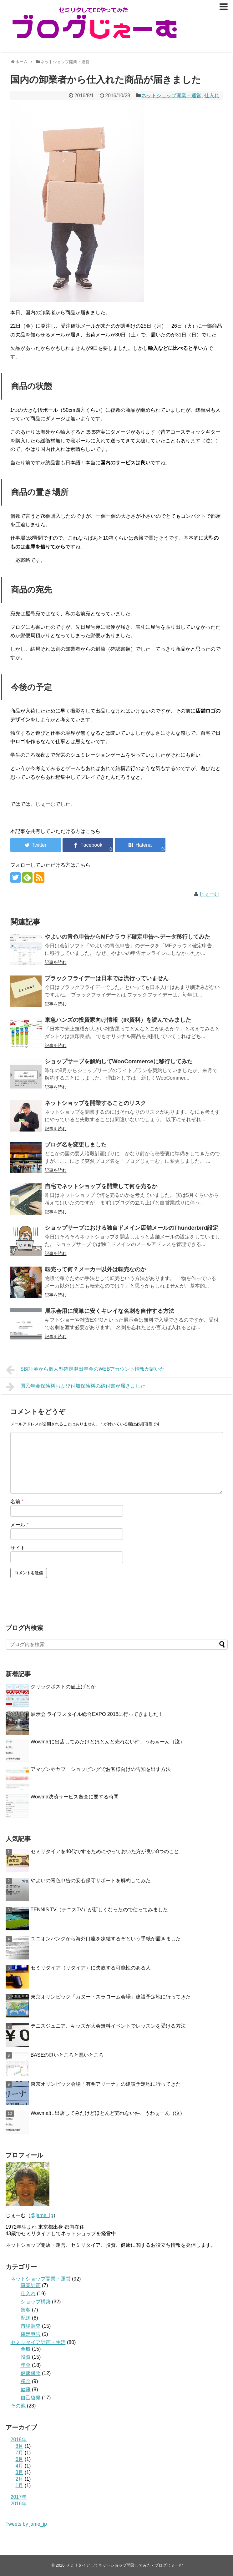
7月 (19, 2452)
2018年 (19, 2439)
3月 (19, 2472)
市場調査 (31, 2326)
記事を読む (56, 962)
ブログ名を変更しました (76, 1145)
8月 (19, 2446)
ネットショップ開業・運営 (171, 95)
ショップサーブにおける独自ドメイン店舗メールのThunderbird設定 (132, 1228)
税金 (26, 2381)
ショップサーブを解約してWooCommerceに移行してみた (119, 1061)
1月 (19, 2485)
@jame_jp (42, 2215)
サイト (17, 1547)
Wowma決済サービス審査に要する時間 (75, 1796)
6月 (19, 2459)
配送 (26, 2318)
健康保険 (31, 2373)
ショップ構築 (36, 2301)
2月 (19, 2479)
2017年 (19, 2497)
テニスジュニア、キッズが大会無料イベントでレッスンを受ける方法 (108, 2026)
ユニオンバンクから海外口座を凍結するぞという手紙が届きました (106, 1938)
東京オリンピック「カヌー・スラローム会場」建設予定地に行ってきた (111, 1996)
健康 (26, 2389)
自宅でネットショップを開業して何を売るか (101, 1186)
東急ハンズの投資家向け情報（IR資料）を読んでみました (118, 1020)
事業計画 (31, 2285)
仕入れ (211, 95)
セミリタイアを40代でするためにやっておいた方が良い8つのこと (105, 1851)
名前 (17, 1501)
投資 (26, 2357)
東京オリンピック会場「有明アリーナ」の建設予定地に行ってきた (106, 2084)
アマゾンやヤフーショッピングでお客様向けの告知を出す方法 (101, 1769)
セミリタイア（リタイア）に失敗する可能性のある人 (91, 1967)
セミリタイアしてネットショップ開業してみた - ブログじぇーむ (124, 2565)
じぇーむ (209, 894)
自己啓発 (31, 2397)
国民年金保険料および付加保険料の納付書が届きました (76, 1387)
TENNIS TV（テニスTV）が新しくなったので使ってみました (99, 1909)
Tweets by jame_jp (26, 2524)
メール (19, 1524)
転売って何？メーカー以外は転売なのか (95, 1269)
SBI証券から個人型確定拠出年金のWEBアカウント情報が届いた (85, 1370)
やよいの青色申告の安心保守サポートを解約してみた (91, 1880)
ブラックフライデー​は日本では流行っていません (107, 978)
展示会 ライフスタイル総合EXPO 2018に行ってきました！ (97, 1714)
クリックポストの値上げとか (63, 1686)
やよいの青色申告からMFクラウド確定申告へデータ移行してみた (127, 937)
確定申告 (31, 2334)
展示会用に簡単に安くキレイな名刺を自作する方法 (109, 1311)
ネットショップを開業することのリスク (95, 1103)
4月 (19, 2465)
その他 (18, 2405)
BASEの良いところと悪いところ (67, 2055)
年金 (26, 2365)
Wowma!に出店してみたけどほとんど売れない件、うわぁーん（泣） (108, 1741)
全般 (26, 2349)
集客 (26, 2309)
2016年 (19, 2503)
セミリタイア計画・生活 (38, 2342)
